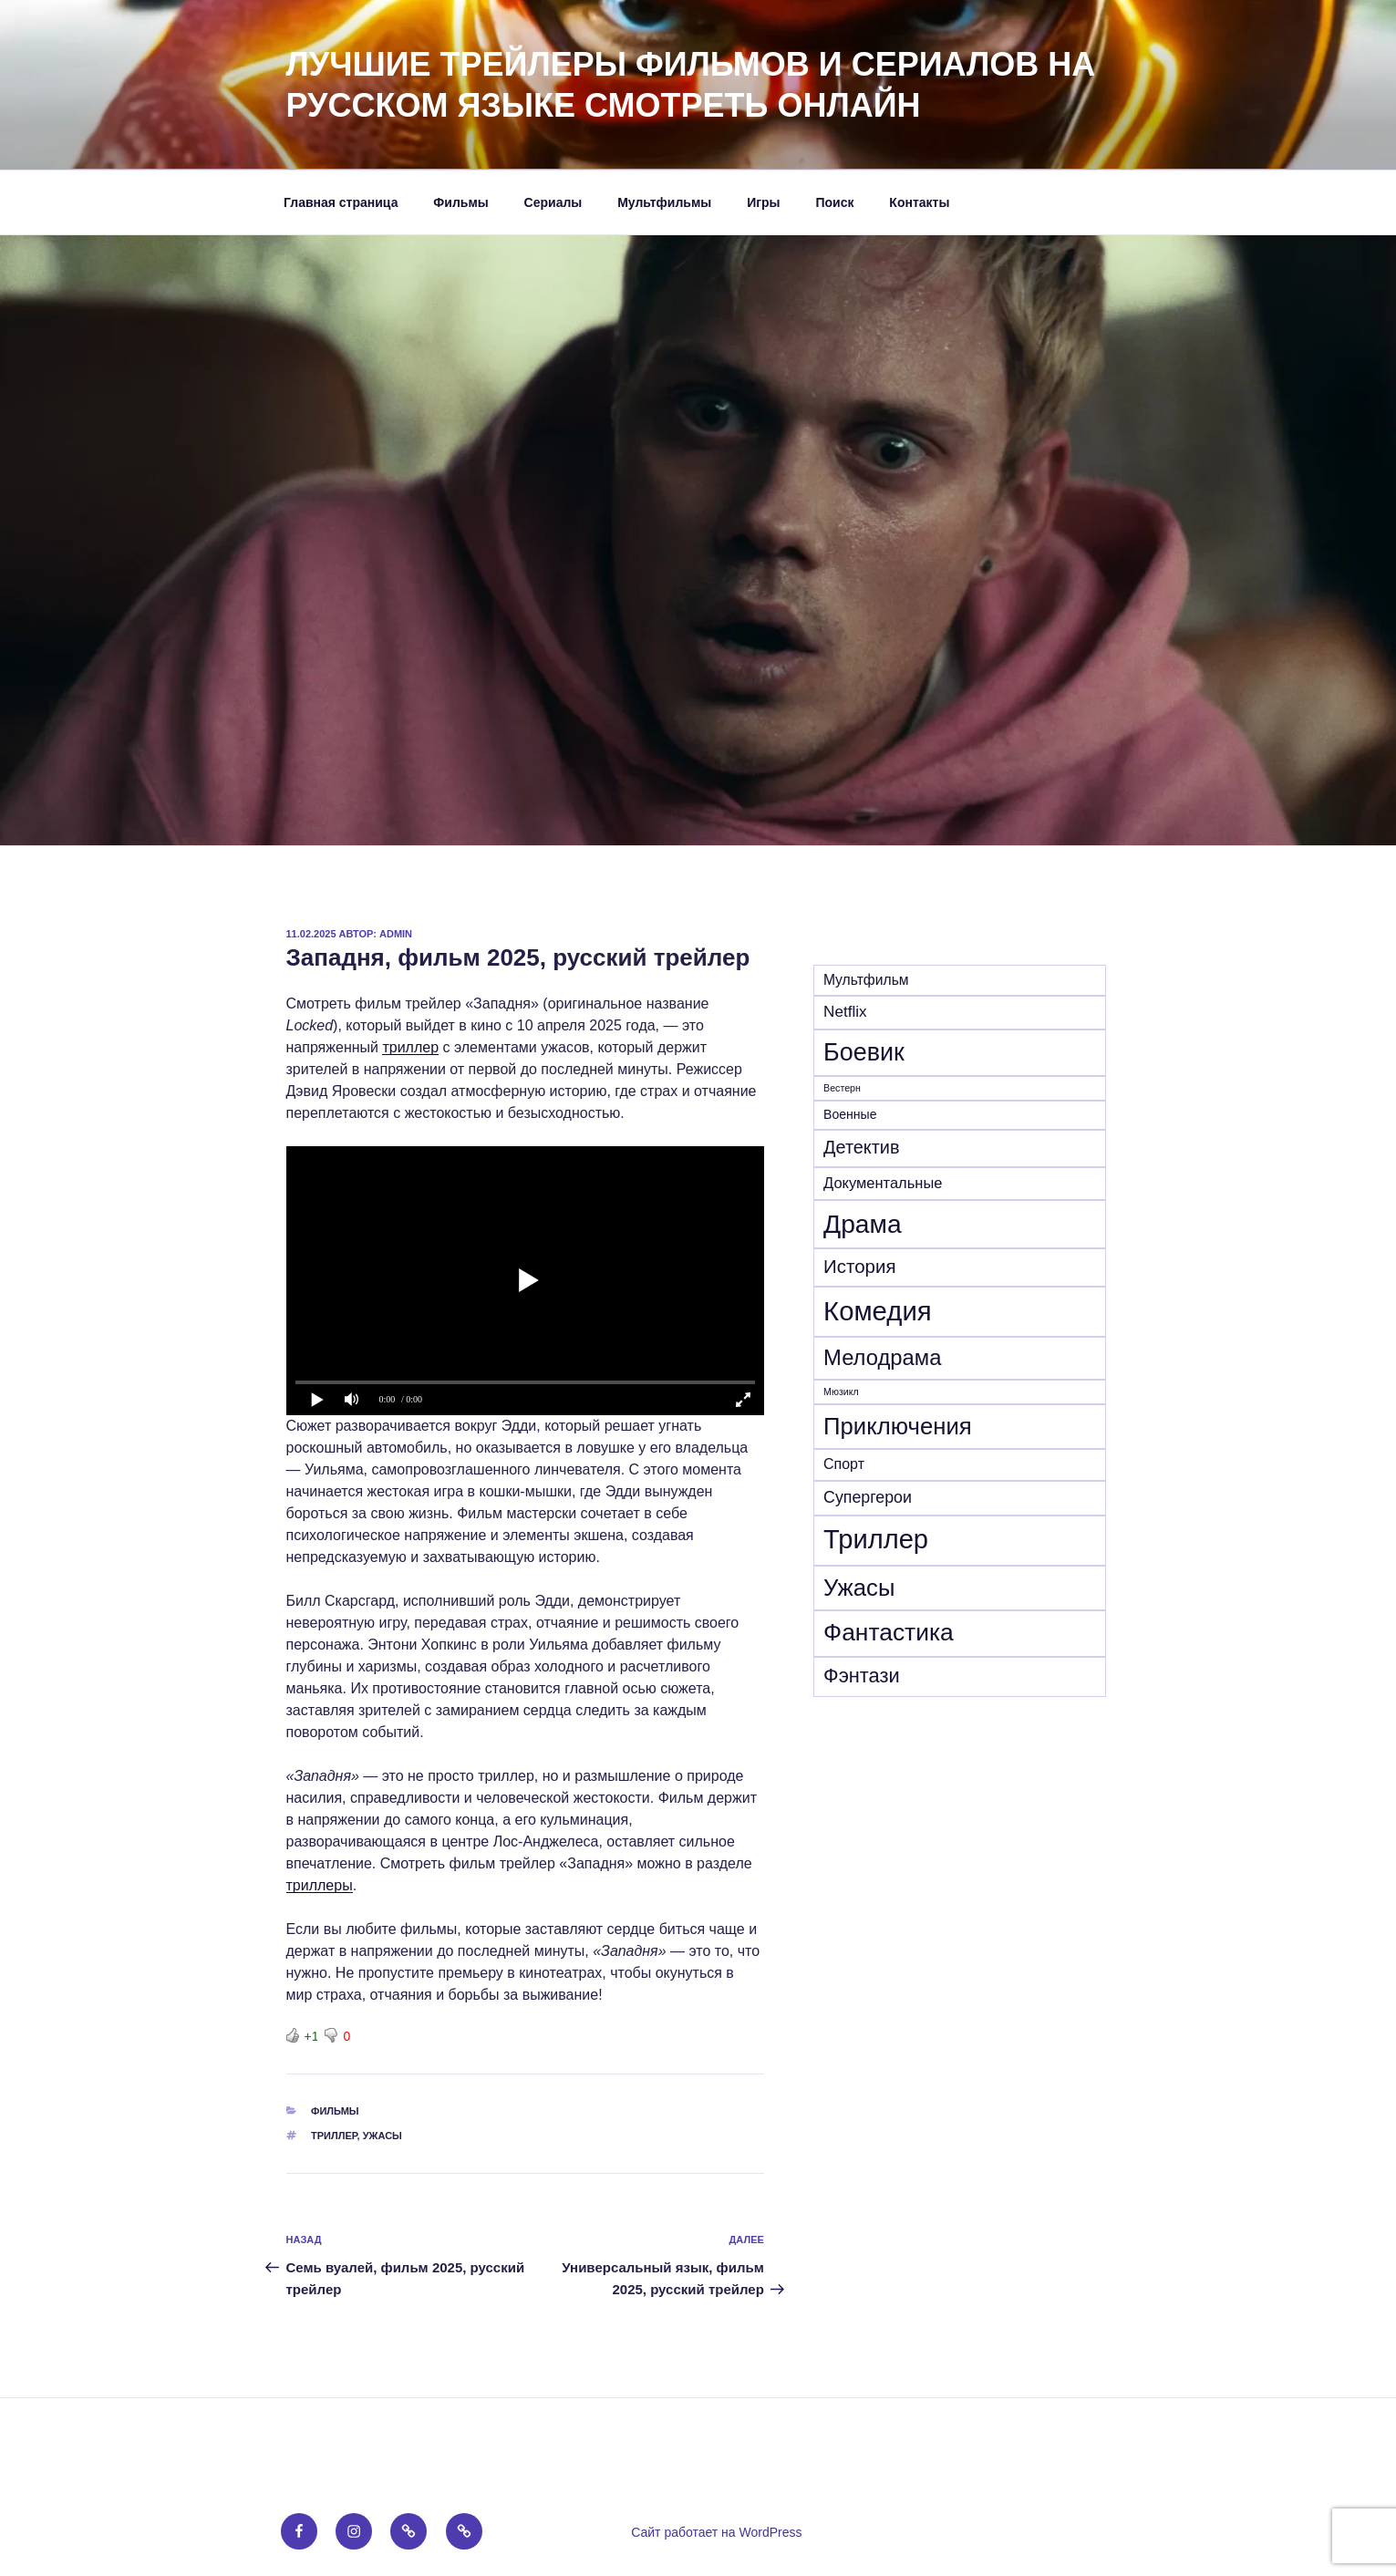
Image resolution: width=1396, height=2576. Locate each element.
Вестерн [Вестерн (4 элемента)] (842, 1087)
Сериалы (553, 202)
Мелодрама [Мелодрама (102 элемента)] (882, 1357)
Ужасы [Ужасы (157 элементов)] (858, 1587)
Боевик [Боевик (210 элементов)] (864, 1052)
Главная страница (341, 202)
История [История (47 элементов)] (859, 1266)
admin (395, 933)
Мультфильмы (664, 202)
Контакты (919, 202)
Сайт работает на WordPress (716, 2532)
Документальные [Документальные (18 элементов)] (882, 1182)
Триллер (334, 2135)
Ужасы (382, 2135)
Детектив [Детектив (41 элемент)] (861, 1147)
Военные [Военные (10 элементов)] (849, 1114)
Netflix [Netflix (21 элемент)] (844, 1011)
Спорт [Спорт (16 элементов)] (843, 1464)
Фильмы (460, 202)
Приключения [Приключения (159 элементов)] (897, 1426)
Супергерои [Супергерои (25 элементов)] (867, 1497)
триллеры (319, 1885)
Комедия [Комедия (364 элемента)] (877, 1311)
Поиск (834, 202)
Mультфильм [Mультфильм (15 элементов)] (866, 980)
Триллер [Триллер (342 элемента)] (875, 1539)
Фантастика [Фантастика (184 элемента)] (888, 1632)
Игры (763, 202)
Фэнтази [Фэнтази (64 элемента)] (861, 1675)
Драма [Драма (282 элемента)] (862, 1223)
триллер (410, 1047)
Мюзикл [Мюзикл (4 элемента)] (841, 1391)
